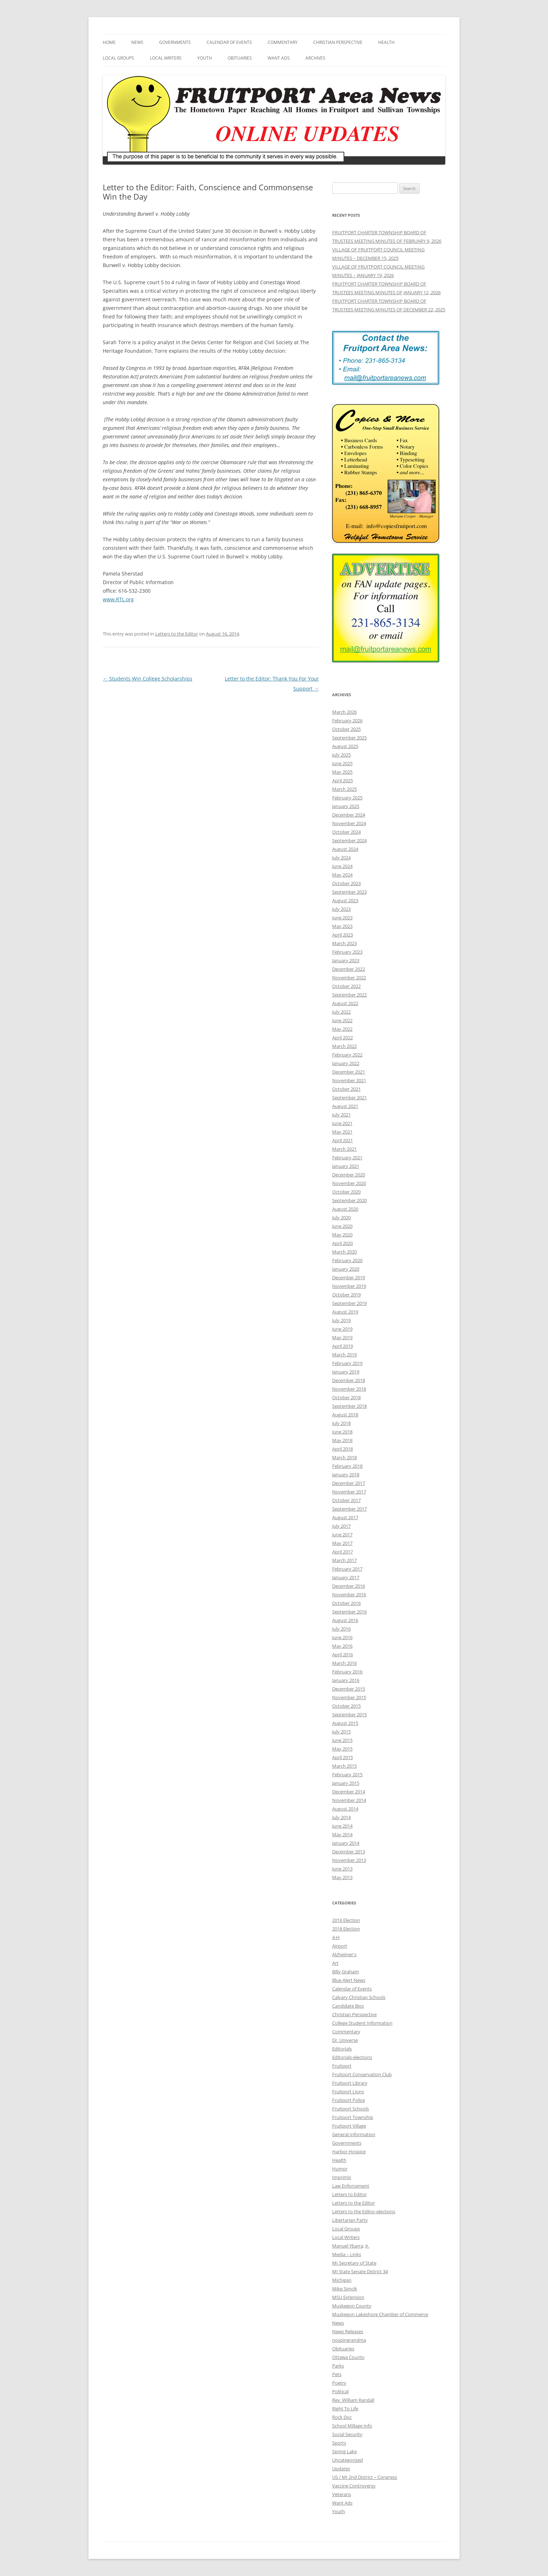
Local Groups (118, 58)
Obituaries (240, 58)
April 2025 (342, 780)
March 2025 (344, 789)
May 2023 (342, 926)
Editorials (342, 2048)
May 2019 (342, 1337)
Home (109, 42)
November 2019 (349, 1286)
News (137, 42)
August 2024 (345, 849)
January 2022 (345, 1063)
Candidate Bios (348, 2006)
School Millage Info (352, 2425)
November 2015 (349, 1697)
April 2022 (342, 1037)
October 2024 (346, 832)
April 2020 (342, 1243)
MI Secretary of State (354, 2263)
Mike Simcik (344, 2288)
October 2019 (346, 1294)
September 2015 (349, 1714)
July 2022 (341, 1012)
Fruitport (341, 2066)
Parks (338, 2365)
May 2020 (342, 1234)
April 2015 (342, 1757)
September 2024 (349, 840)
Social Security (347, 2434)
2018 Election (346, 1928)
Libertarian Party (350, 2220)
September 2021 (349, 1097)
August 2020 (345, 1209)
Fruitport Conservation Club (362, 2074)
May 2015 (342, 1749)
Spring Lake (344, 2451)
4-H (336, 1937)
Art (335, 1963)
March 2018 (344, 1457)
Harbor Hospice (349, 2151)
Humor (339, 2168)
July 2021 (341, 1114)
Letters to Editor (349, 2194)
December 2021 (348, 1072)
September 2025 (349, 737)
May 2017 (342, 1543)
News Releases (347, 2331)
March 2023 (344, 943)
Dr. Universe (345, 2040)
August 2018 (345, 1414)
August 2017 (345, 1517)
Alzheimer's (344, 1954)
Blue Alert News (348, 1980)
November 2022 (349, 977)
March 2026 (344, 712)
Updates (341, 2468)
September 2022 (349, 994)
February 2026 (347, 720)
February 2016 (347, 1671)
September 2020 (349, 1200)
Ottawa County (348, 2357)
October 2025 (346, 729)
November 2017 (349, 1491)
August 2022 (345, 1003)
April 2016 (342, 1654)
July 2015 (341, 1731)
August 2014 (345, 1809)
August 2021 (345, 1106)
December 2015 (348, 1689)
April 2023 (342, 935)
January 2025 (345, 806)
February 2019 (347, 1363)
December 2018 (348, 1380)
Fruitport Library (349, 2083)
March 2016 (344, 1663)
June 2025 (342, 763)
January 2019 (345, 1372)
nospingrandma (349, 2340)
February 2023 (347, 952)
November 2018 (349, 1389)
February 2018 (347, 1466)
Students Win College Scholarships (147, 678)
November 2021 (349, 1080)
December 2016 (348, 1586)
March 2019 (344, 1354)
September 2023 (349, 892)
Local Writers (166, 58)
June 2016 (342, 1637)
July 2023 (341, 909)
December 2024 (348, 815)
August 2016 (345, 1620)
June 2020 (342, 1226)
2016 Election (346, 1920)
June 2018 (342, 1431)
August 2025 (345, 746)
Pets (336, 2374)
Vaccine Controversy (354, 2485)
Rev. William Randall (353, 2400)
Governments (175, 42)
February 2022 (347, 1054)
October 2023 (346, 883)
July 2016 (341, 1629)
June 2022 (342, 1020)
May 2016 (342, 1646)
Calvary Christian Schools (358, 1997)
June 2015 (342, 1740)
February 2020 (347, 1260)
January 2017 (345, 1577)
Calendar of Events (229, 42)
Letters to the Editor (176, 634)
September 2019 (349, 1303)
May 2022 (342, 1029)
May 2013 (342, 1877)
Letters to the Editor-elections (363, 2211)
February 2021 (347, 1157)
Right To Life (345, 2408)
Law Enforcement (350, 2186)
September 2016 (349, 1611)
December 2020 (348, 1174)
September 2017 (349, 1509)
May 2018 (342, 1440)
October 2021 (346, 1089)
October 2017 (346, 1500)
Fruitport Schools (350, 2108)
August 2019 (345, 1312)
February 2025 (347, 797)
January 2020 (345, 1269)
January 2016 (345, 1680)
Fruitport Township (352, 2117)
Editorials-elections (352, 2057)
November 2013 (349, 1860)
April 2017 (342, 1551)
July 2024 (341, 857)
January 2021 (345, 1166)
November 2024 (349, 823)
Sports (339, 2443)
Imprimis (341, 2177)
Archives (315, 58)
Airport (339, 1946)
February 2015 (347, 1774)
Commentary (283, 42)
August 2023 (345, 900)
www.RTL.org (118, 599)
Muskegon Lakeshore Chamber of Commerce (380, 2314)
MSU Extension (348, 2297)
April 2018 (342, 1449)
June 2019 (342, 1329)
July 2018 (341, 1423)
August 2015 (345, 1723)
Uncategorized (347, 2460)
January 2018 (345, 1474)
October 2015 (346, 1706)
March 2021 (344, 1149)
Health (386, 42)
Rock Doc (342, 2417)
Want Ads (279, 58)
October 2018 (346, 1397)
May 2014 (342, 1834)
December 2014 (348, 1791)
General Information (353, 2134)
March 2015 (344, 1766)
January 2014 (345, 1843)
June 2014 (342, 1826)
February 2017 (347, 1569)
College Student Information (362, 2023)
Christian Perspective (337, 42)
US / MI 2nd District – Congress (364, 2477)
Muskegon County (351, 2306)
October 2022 (346, 986)
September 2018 (349, 1406)
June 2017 (342, 1534)
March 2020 (344, 1252)
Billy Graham (345, 1971)
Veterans (341, 2494)
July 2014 (341, 1817)
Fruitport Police (348, 2100)
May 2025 (342, 772)
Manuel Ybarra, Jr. (350, 2246)
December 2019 (348, 1277)
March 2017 (344, 1560)
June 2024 (342, 866)
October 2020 (346, 1192)
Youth (204, 58)
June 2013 (342, 1869)
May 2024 (342, 875)
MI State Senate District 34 (360, 2271)
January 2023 (345, 960)
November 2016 (349, 1594)
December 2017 (348, 1483)
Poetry (339, 2383)
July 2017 (341, 1526)
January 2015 (345, 1783)
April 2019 (342, 1346)
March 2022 (344, 1046)
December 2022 (348, 969)
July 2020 (341, 1217)
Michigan (341, 2280)
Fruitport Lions (348, 2091)
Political (340, 2391)
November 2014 (349, 1800)
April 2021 (342, 1140)
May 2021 (342, 1132)
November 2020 (349, 1183)
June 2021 (342, 1123)
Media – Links (346, 2254)
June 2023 (342, 917)
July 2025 (341, 755)
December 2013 (348, 1851)
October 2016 (346, 1603)
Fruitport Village (349, 2126)
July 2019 (341, 1320)
